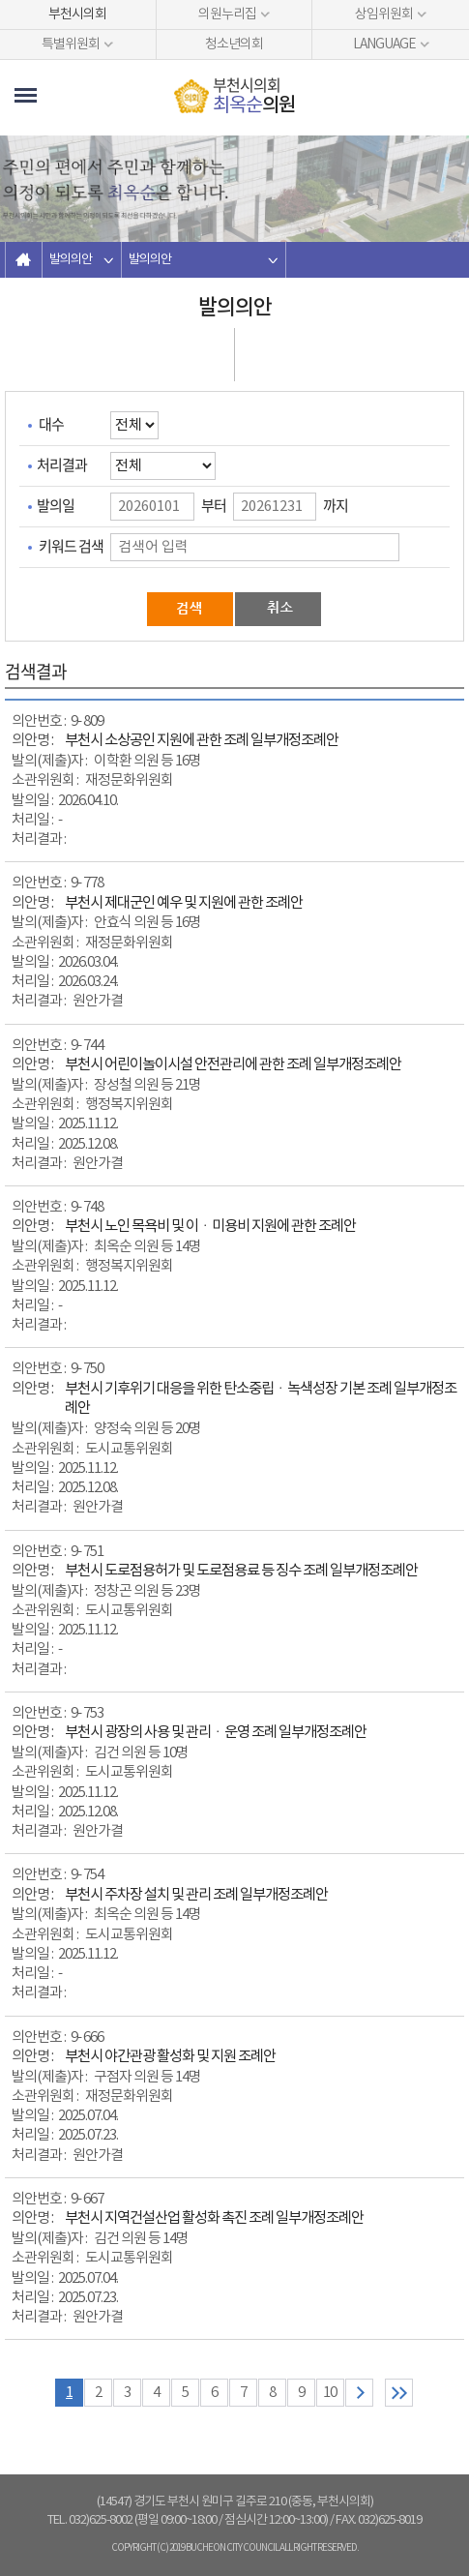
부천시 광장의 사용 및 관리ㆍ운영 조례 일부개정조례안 (215, 1732)
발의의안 (70, 260)
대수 (51, 423)
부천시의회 (77, 14)
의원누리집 (227, 14)
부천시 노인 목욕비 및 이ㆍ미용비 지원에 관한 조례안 (210, 1226)
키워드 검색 (71, 545)
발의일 (55, 505)
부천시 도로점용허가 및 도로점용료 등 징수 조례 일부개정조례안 (241, 1571)
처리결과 (62, 464)
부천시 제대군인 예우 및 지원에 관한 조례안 (184, 903)
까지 (335, 505)
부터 (213, 505)
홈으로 (24, 260)
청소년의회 (234, 44)
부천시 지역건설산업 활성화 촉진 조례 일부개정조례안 (214, 2218)
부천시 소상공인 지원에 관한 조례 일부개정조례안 (201, 741)
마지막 (399, 2393)
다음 (359, 2393)
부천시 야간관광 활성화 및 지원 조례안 (170, 2057)
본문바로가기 (0, 0)
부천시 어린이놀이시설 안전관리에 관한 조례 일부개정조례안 (233, 1065)
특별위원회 (71, 44)
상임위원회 (384, 14)
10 (330, 2392)
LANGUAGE (384, 44)
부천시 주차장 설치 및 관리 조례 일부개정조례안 (196, 1895)
